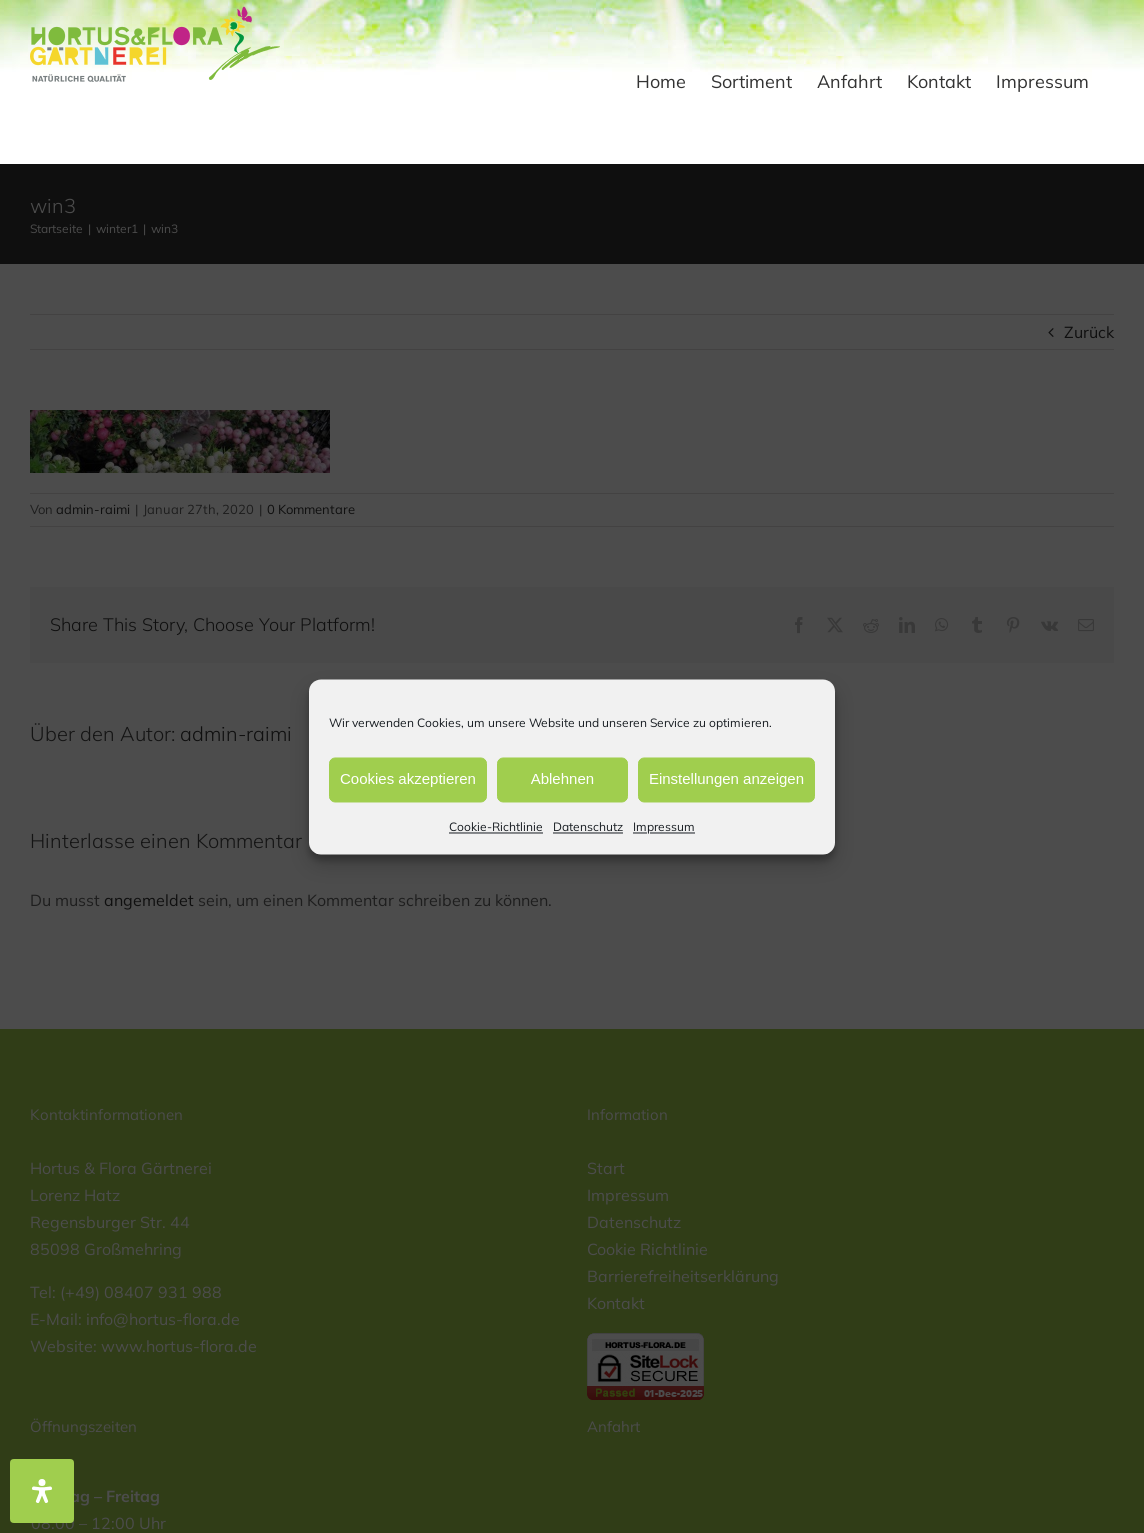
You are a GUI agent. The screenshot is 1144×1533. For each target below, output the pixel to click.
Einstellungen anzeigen (726, 778)
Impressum (664, 826)
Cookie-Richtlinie (496, 826)
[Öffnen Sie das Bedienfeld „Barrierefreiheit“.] (42, 1491)
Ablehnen (562, 778)
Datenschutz (588, 826)
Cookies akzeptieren (408, 778)
